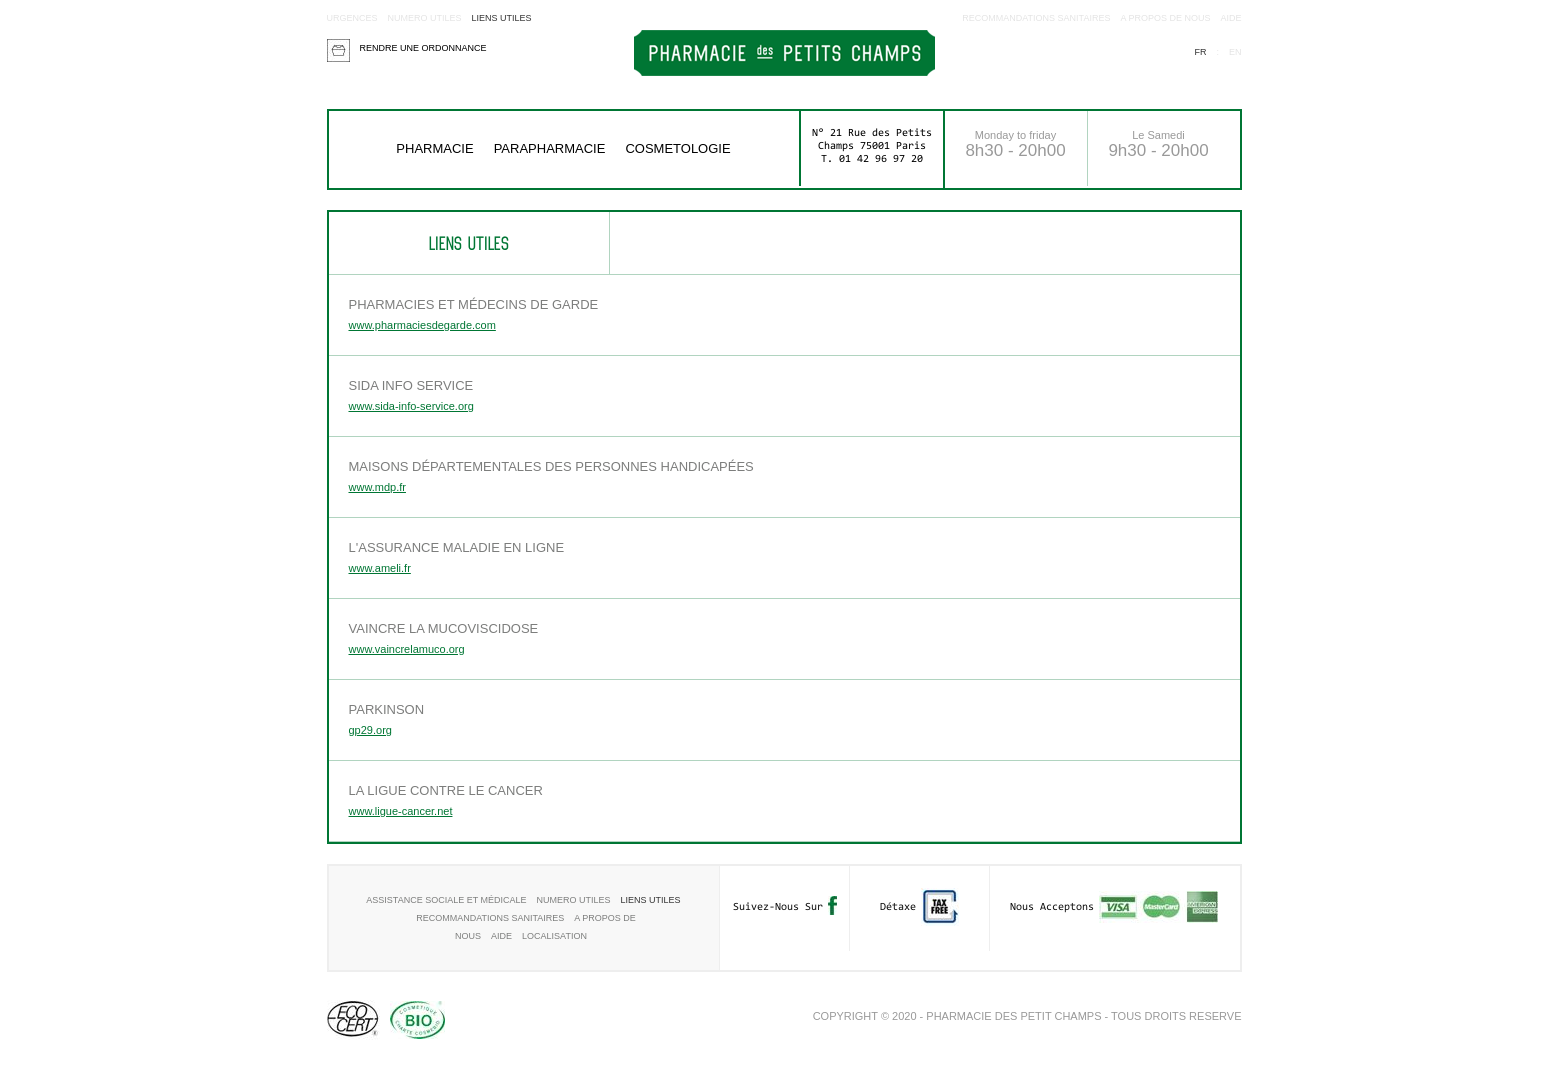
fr (1200, 52)
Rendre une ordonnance (423, 48)
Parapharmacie (550, 148)
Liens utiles (502, 18)
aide (1230, 18)
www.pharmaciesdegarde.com (422, 325)
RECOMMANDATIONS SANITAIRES (1036, 18)
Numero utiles (425, 18)
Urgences (352, 18)
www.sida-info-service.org (411, 406)
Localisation (554, 936)
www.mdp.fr (377, 487)
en (1235, 52)
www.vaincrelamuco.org (407, 649)
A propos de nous (1165, 18)
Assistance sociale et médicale (446, 900)
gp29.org (370, 730)
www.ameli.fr (380, 568)
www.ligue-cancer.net (401, 811)
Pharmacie (434, 148)
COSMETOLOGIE (677, 148)
